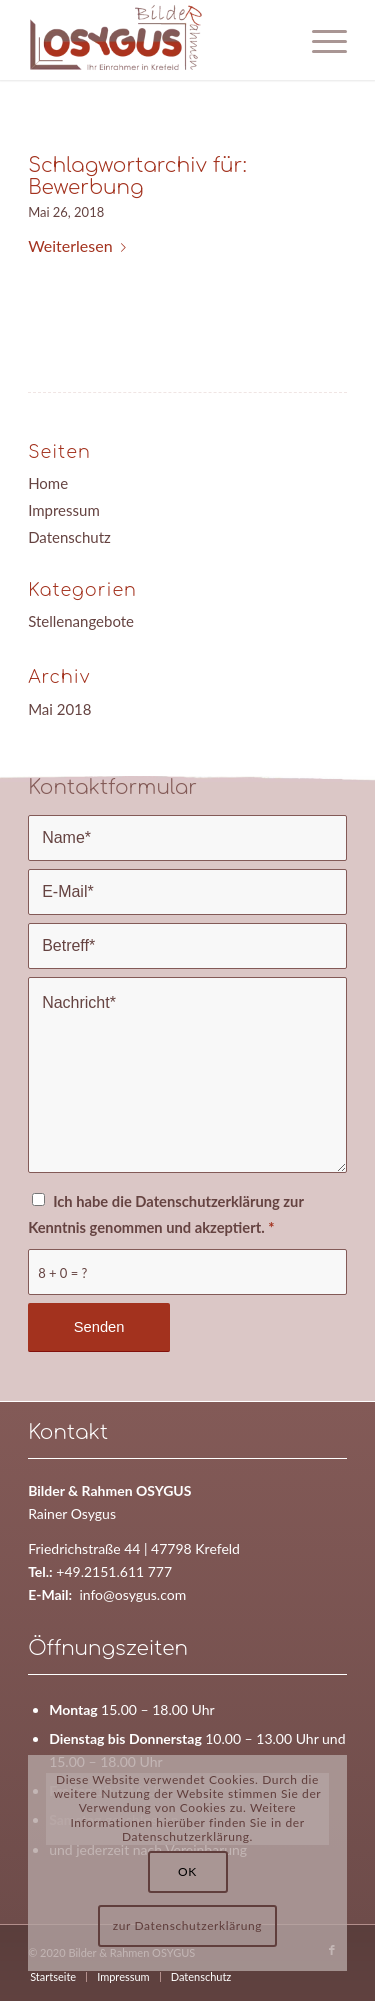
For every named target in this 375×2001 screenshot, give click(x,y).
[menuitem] (53, 1977)
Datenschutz (69, 537)
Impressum (64, 510)
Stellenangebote (81, 621)
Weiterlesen (80, 245)
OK (187, 1871)
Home (48, 483)
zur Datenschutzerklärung (187, 1925)
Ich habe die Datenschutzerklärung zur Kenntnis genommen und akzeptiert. (165, 1214)
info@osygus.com (132, 1594)
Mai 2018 (59, 709)
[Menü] (319, 40)
